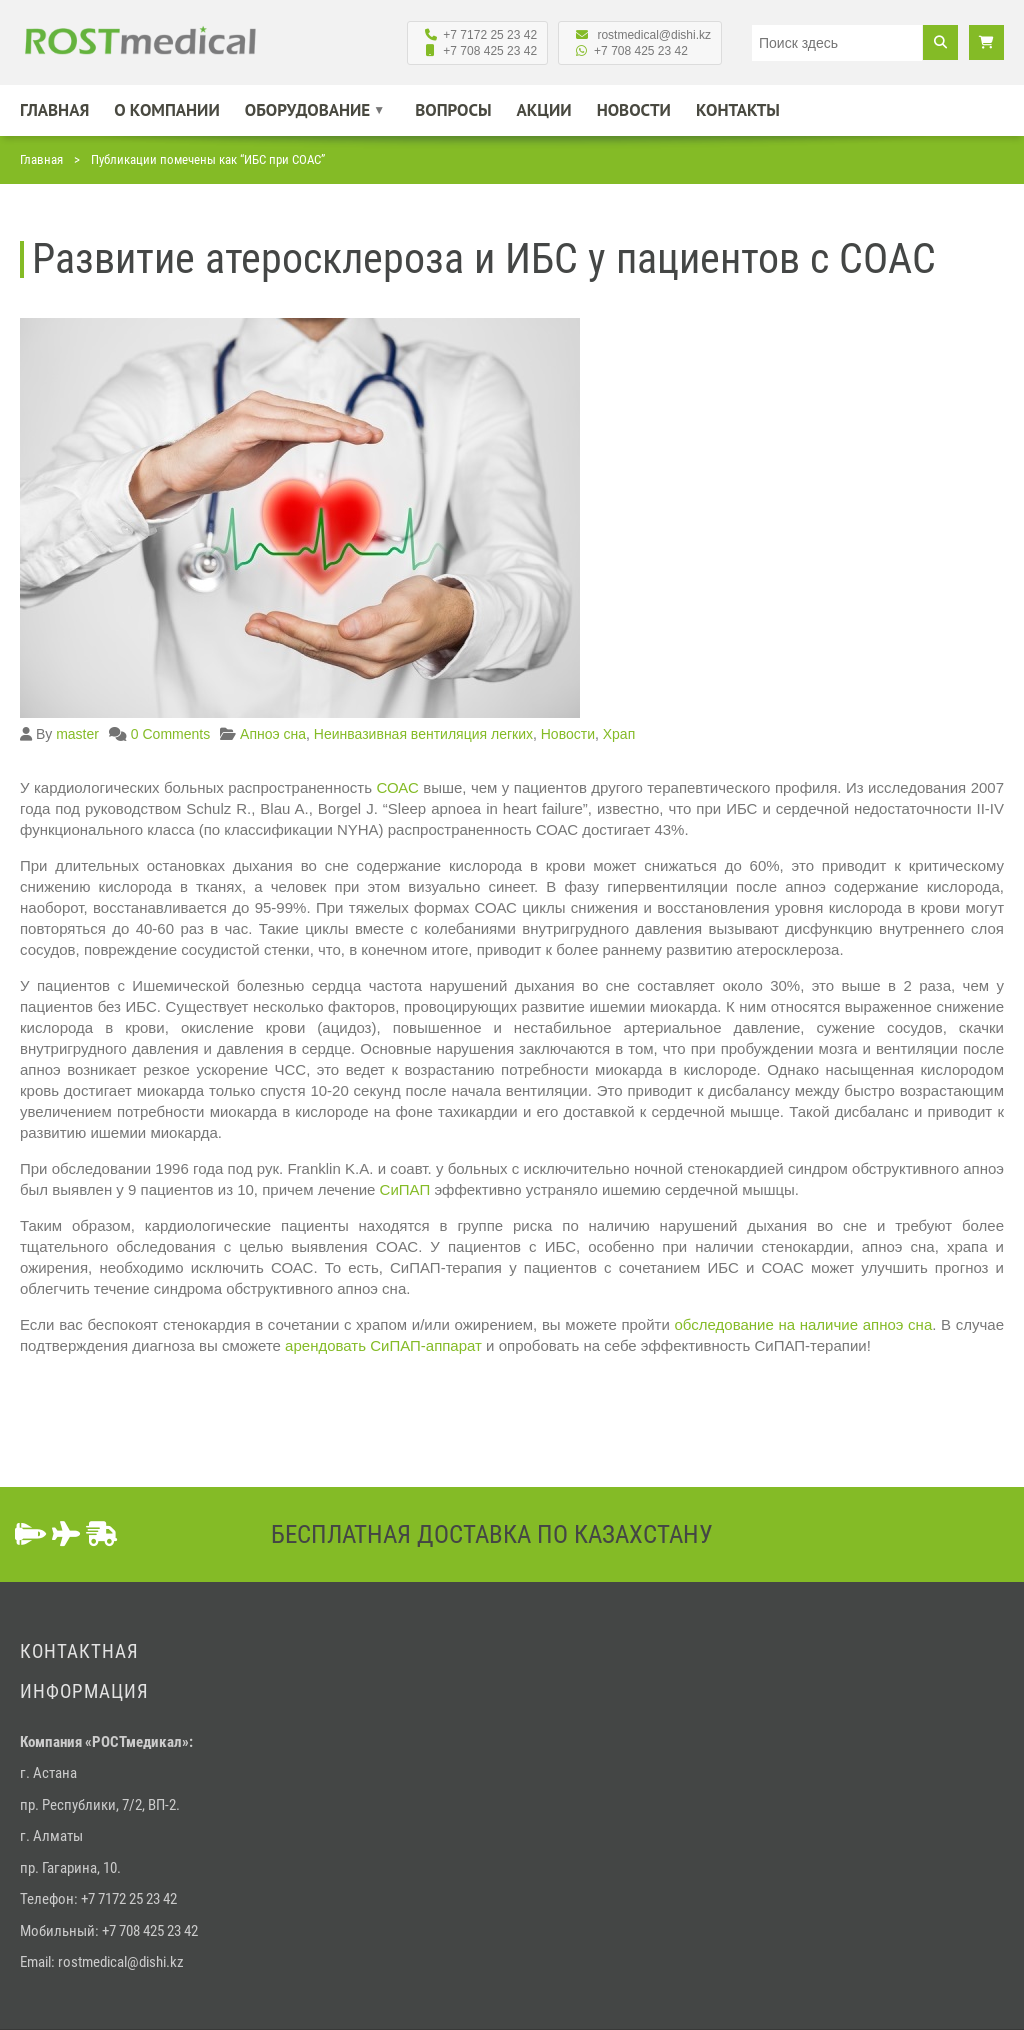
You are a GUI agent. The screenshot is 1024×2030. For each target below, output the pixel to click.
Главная (54, 110)
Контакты (738, 110)
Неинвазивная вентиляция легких (423, 734)
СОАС (397, 787)
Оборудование (308, 110)
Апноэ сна (273, 734)
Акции (544, 110)
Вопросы (453, 110)
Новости (634, 110)
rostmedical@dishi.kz (121, 1962)
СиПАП (405, 1189)
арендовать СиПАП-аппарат (383, 1345)
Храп (619, 734)
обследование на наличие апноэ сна (804, 1324)
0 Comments (170, 734)
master (77, 734)
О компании (166, 110)
